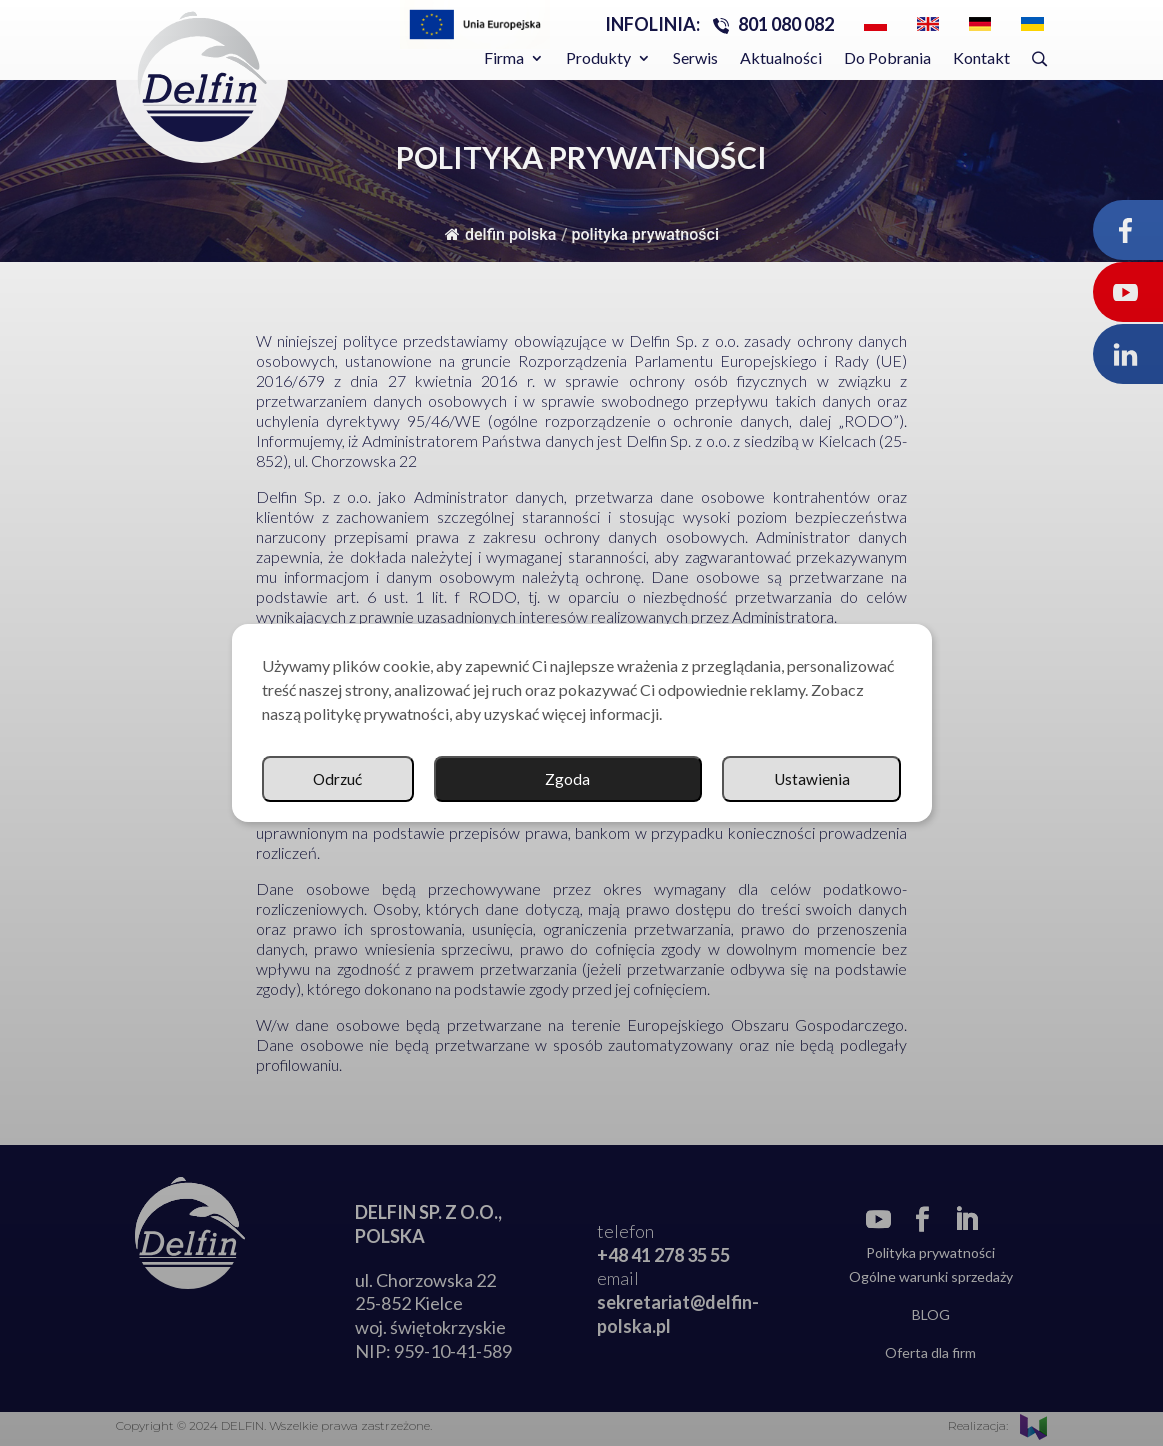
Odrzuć (824, 779)
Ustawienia (637, 779)
